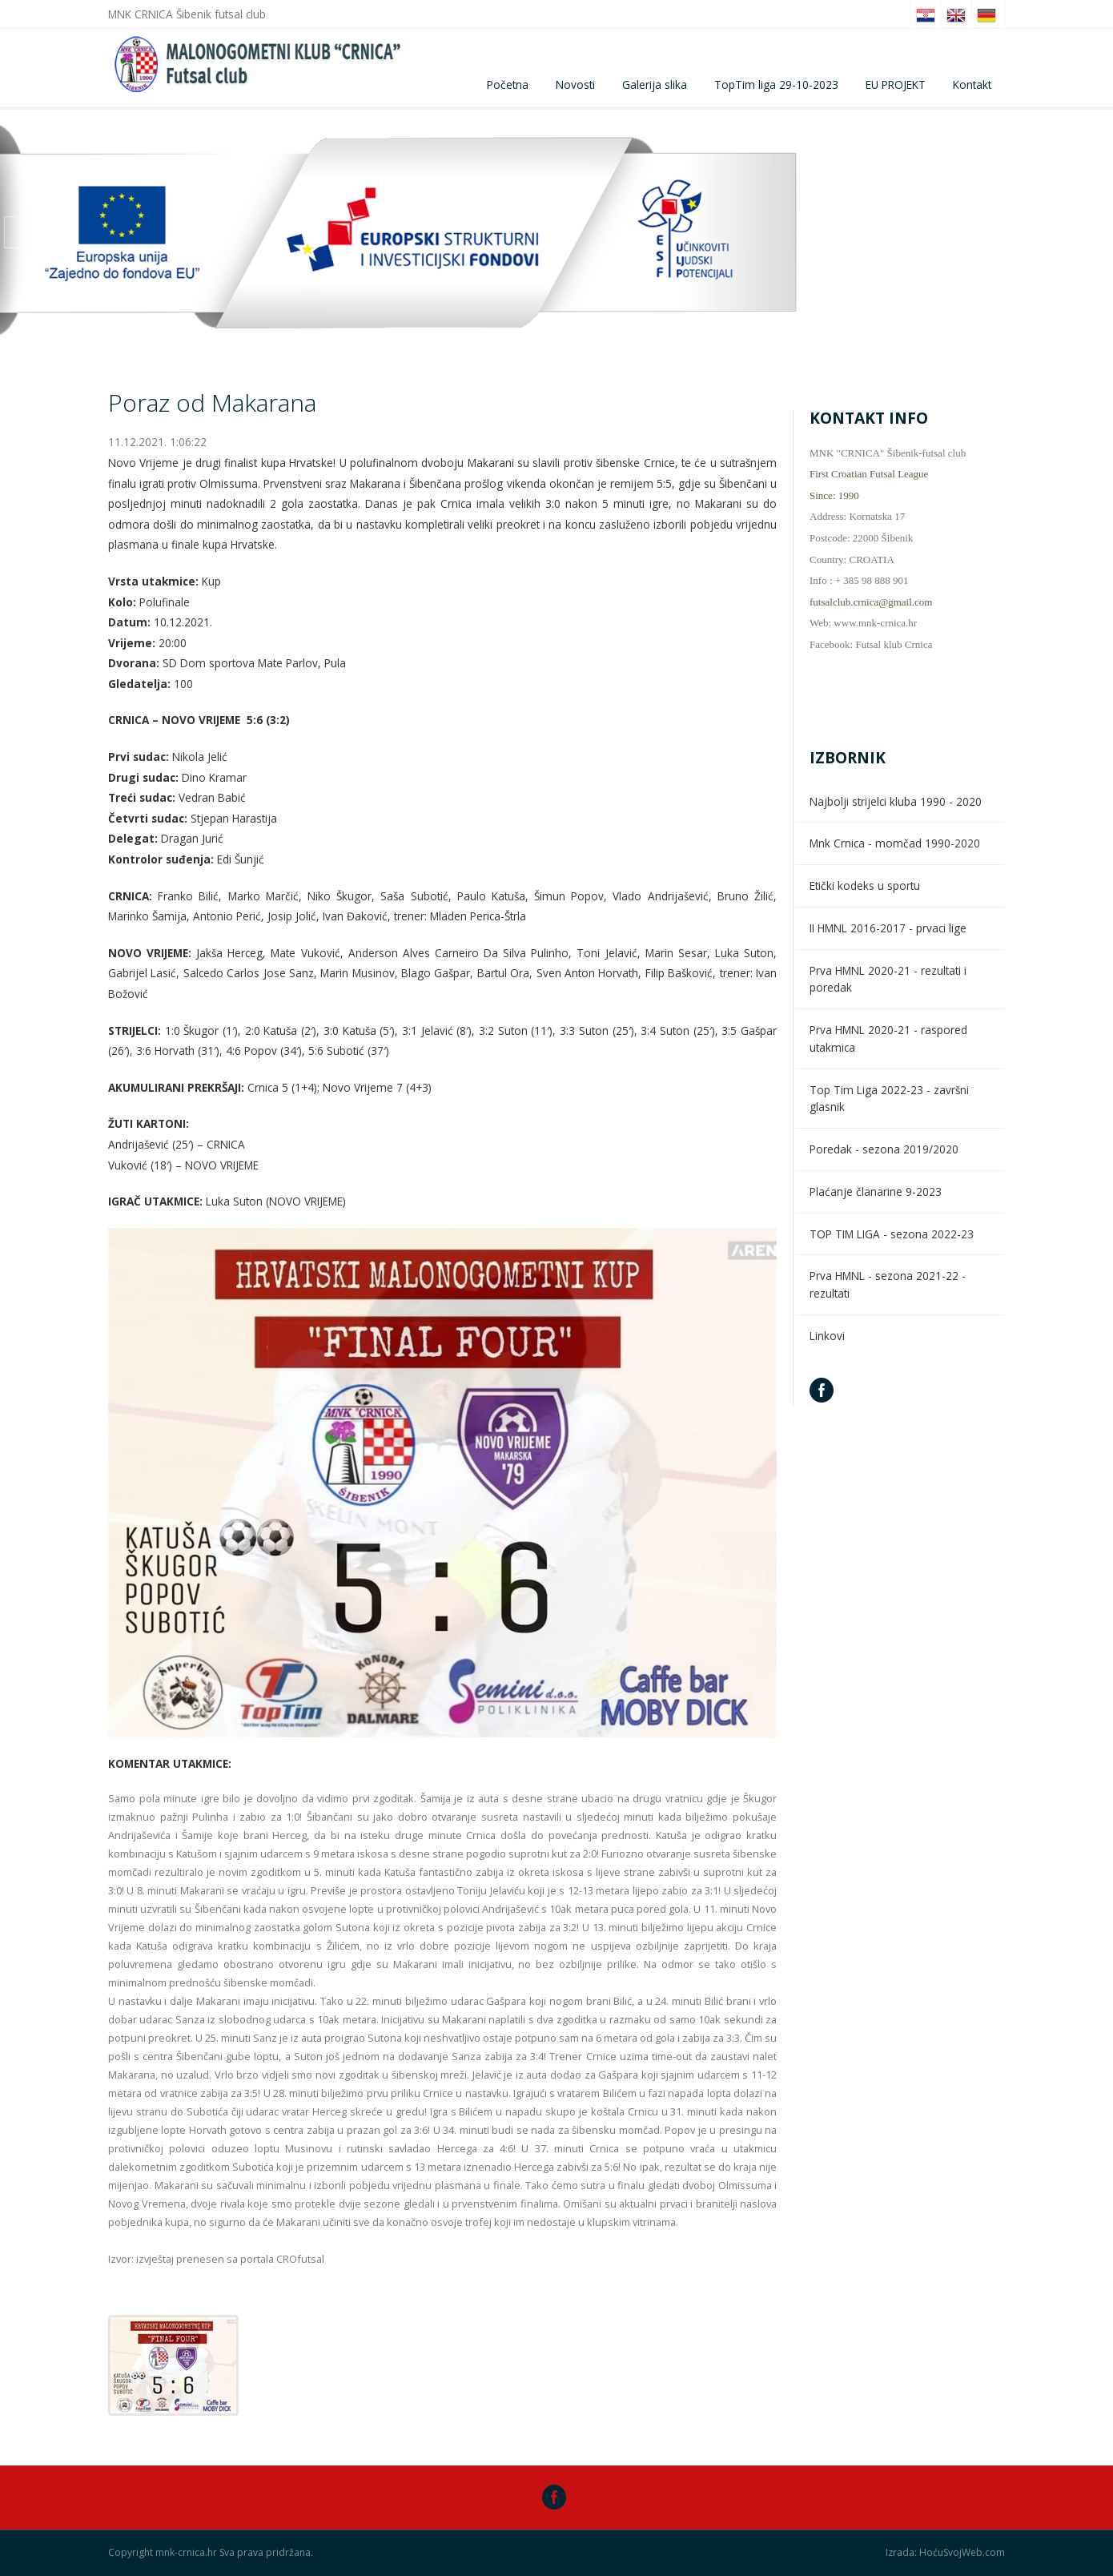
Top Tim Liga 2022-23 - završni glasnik (889, 1098)
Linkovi (827, 1335)
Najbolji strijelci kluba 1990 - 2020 (896, 801)
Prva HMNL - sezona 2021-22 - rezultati (888, 1284)
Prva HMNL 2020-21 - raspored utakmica (888, 1038)
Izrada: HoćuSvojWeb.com (945, 2552)
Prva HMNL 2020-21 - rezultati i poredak (888, 979)
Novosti (575, 84)
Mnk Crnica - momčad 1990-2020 (895, 843)
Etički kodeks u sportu (865, 885)
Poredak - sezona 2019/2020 (884, 1149)
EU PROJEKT (896, 84)
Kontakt (972, 84)
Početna (507, 84)
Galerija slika (654, 84)
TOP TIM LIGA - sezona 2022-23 (892, 1234)
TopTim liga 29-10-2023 (776, 84)
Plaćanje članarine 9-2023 (876, 1191)
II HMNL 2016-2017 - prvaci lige (888, 928)
